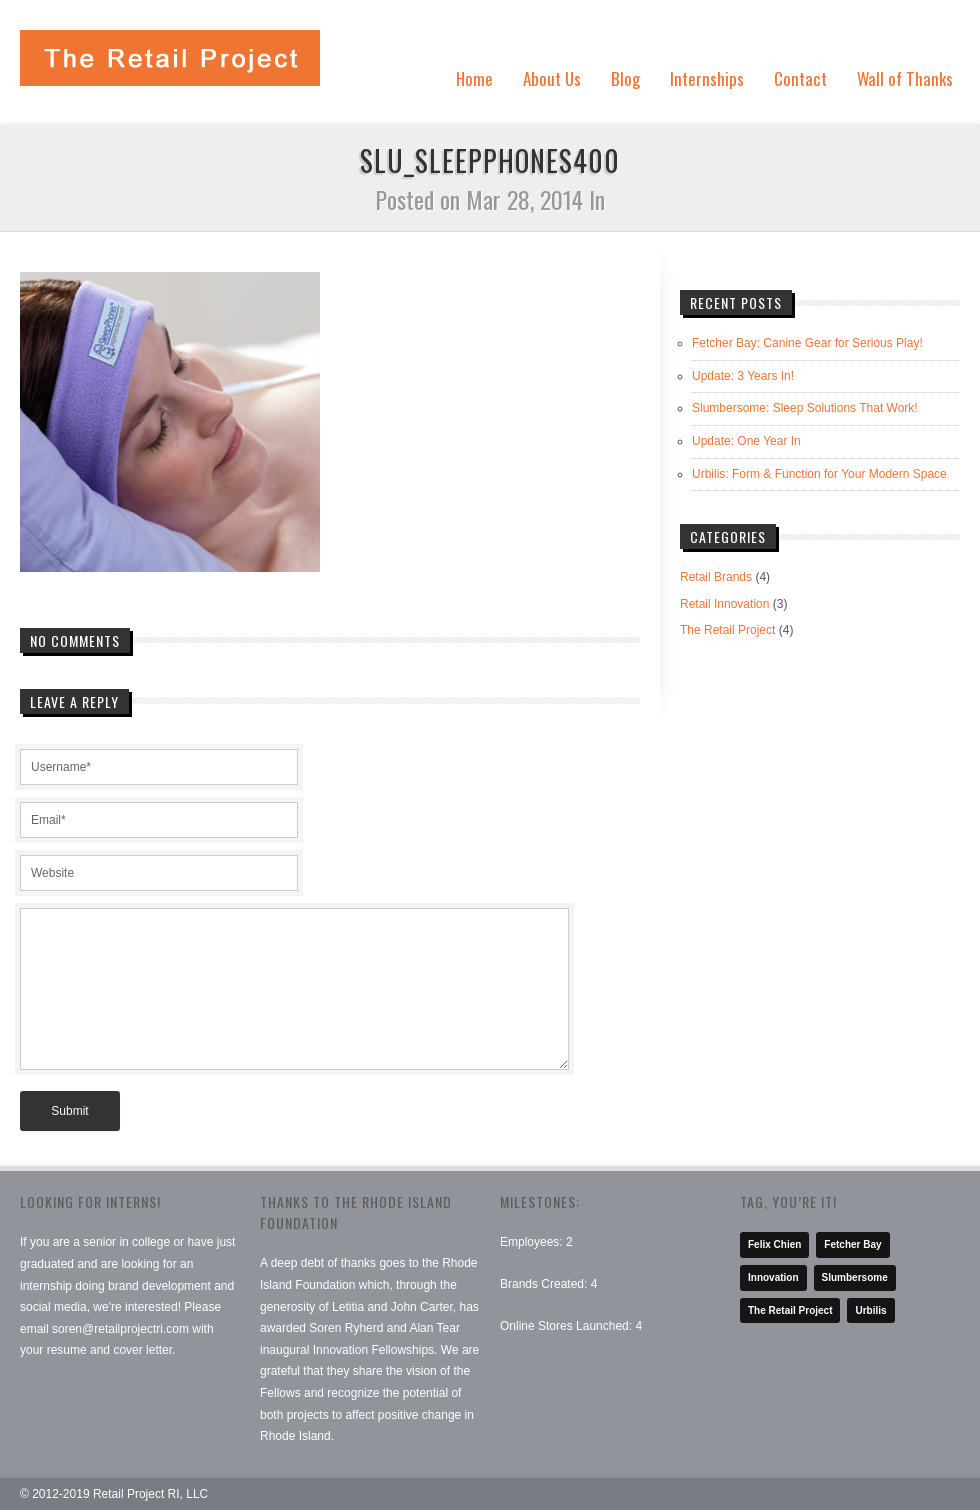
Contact (800, 78)
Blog (625, 78)
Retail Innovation (724, 604)
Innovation (773, 1277)
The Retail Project (727, 630)
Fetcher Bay (852, 1244)
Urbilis (870, 1310)
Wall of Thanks (905, 78)
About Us (552, 78)
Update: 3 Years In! (743, 376)
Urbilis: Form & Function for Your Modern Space (819, 474)
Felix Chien (774, 1244)
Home (474, 78)
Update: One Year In (746, 441)
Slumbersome (855, 1277)
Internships (707, 78)
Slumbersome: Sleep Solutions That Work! (805, 408)
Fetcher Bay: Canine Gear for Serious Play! (807, 343)
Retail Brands (716, 577)
